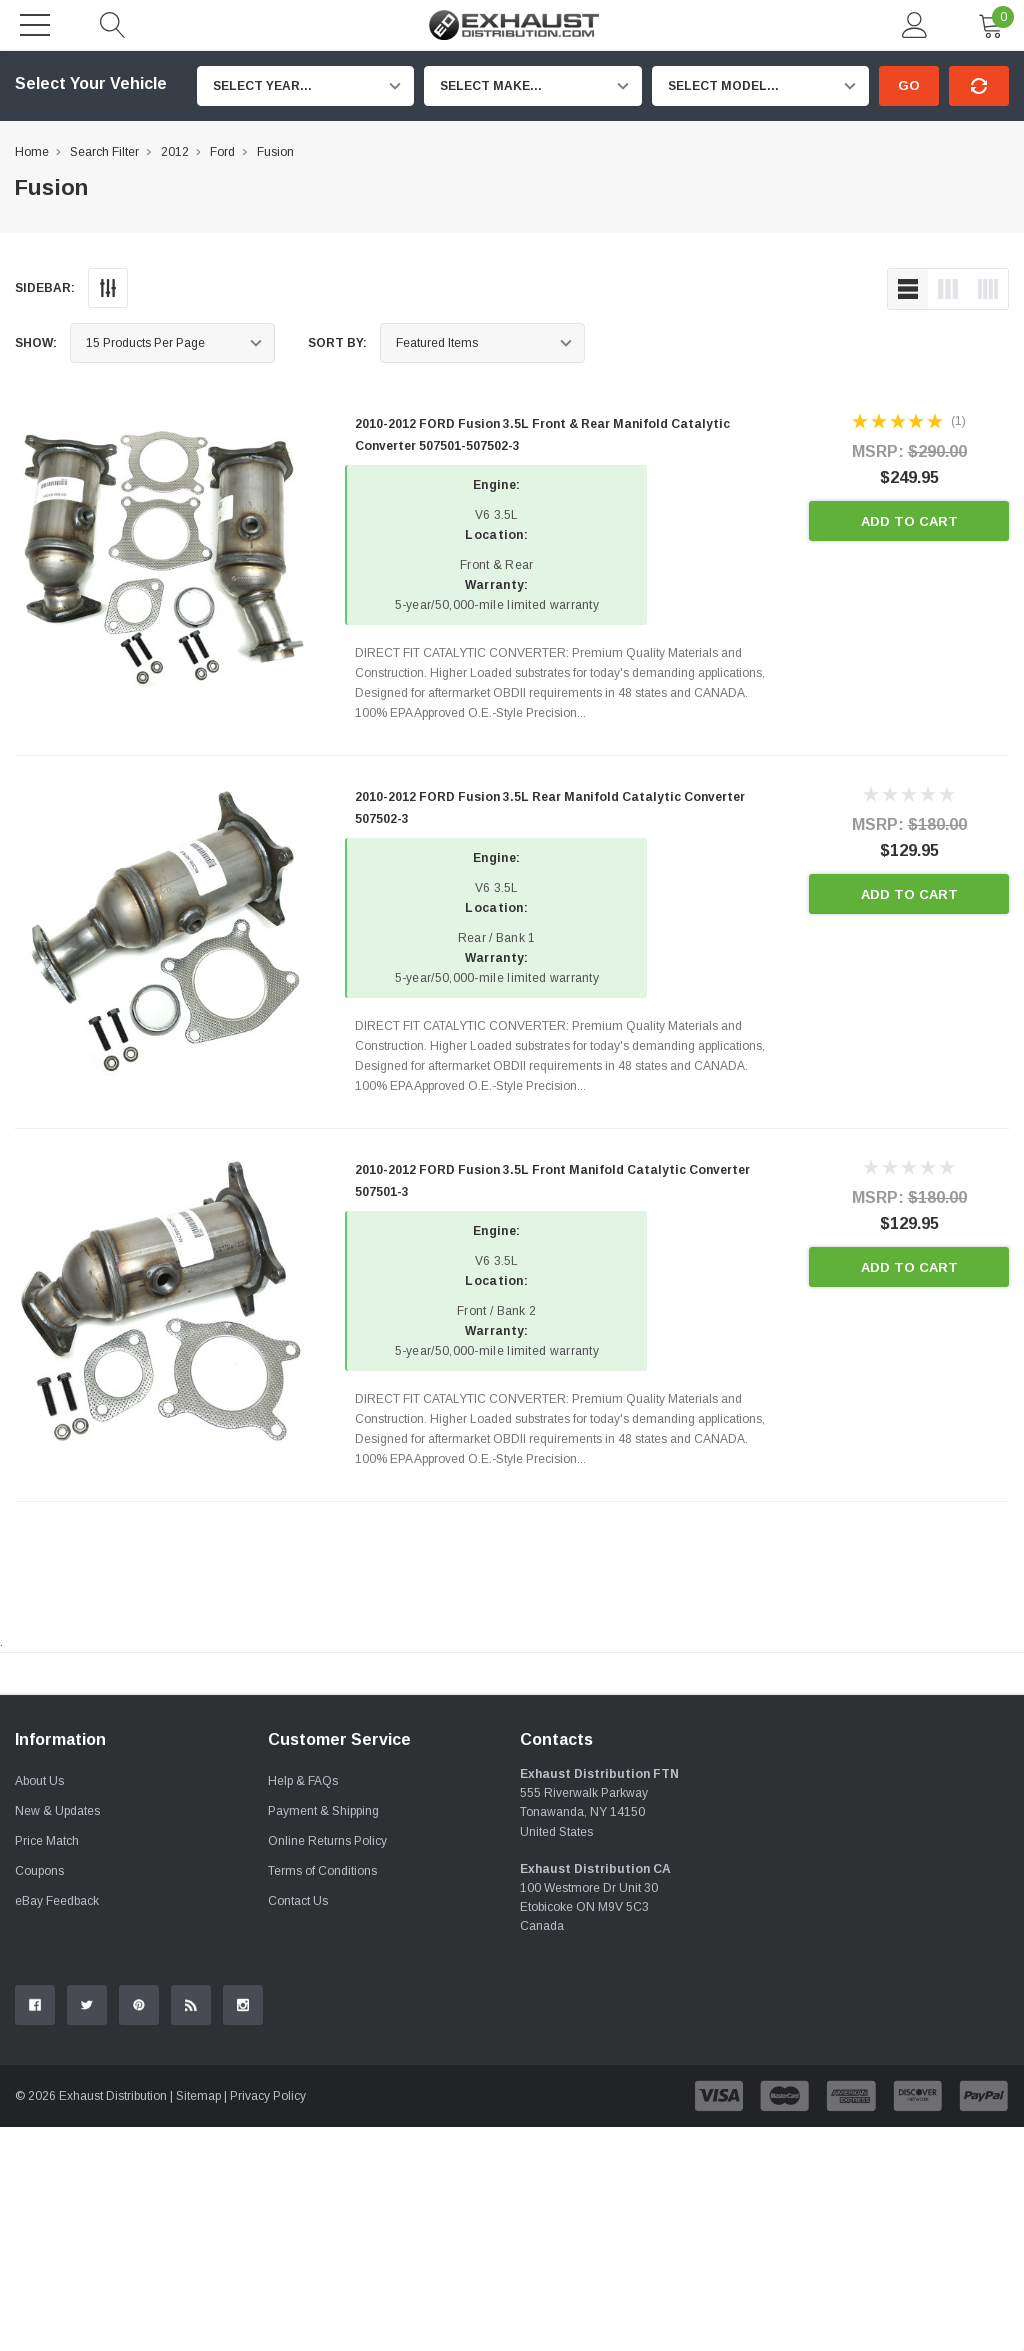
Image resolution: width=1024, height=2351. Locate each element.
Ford (222, 152)
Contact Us (298, 2125)
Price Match (47, 2065)
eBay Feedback (57, 2125)
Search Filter (104, 152)
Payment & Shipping (323, 2035)
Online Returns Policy (327, 2065)
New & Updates (57, 2035)
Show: (36, 343)
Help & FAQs (303, 2005)
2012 (175, 152)
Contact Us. (955, 1838)
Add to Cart (909, 521)
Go (909, 85)
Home (32, 152)
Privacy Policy (268, 2320)
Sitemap (198, 2320)
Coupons (39, 2095)
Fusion (275, 152)
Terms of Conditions (322, 2095)
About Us (39, 2005)
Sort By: (337, 343)
